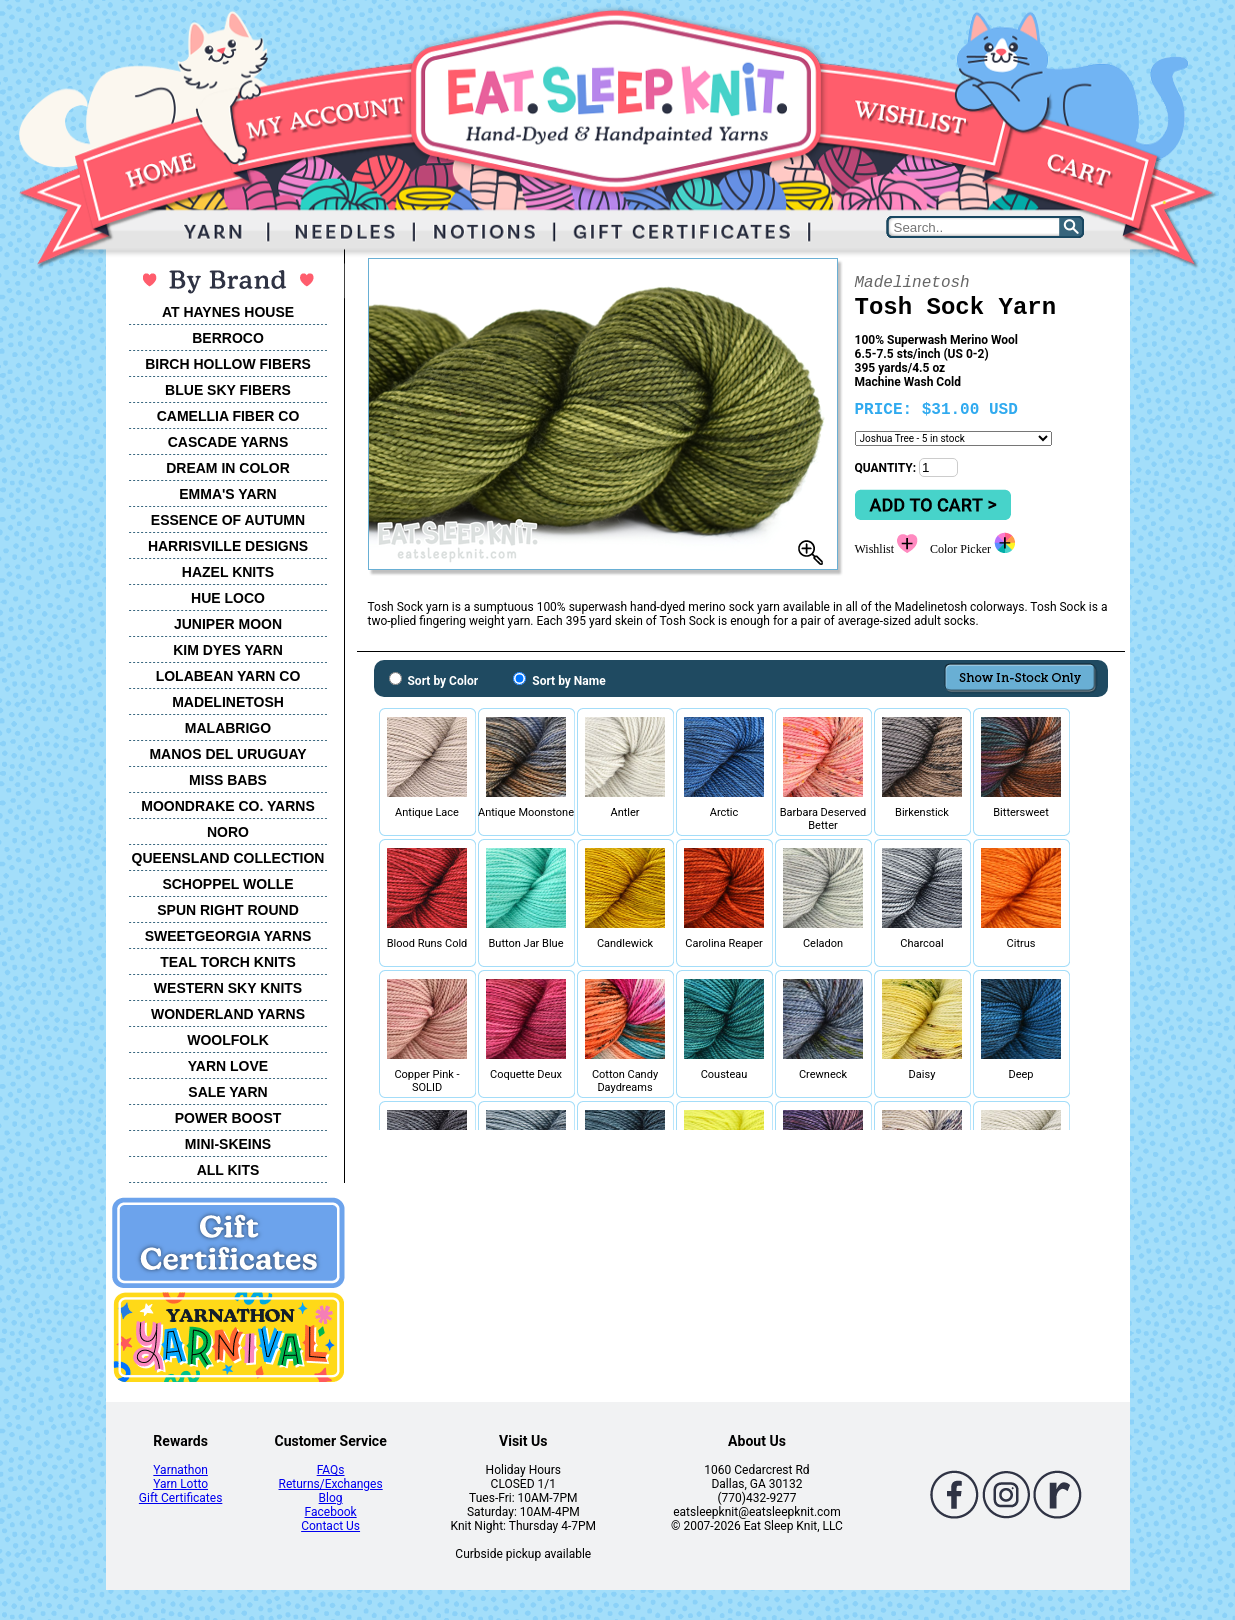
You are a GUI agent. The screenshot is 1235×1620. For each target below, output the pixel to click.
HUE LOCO (228, 598)
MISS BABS (228, 780)
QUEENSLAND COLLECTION (228, 858)
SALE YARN (227, 1092)
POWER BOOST (228, 1118)
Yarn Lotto (180, 1484)
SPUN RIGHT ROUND (228, 910)
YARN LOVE (228, 1066)
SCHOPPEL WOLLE (227, 884)
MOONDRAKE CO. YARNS (227, 806)
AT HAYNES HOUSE (228, 312)
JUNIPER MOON (228, 624)
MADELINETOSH (228, 702)
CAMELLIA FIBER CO (228, 416)
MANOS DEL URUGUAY (227, 754)
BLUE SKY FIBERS (228, 390)
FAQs (331, 1470)
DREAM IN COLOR (228, 468)
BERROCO (228, 338)
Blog (331, 1498)
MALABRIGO (228, 728)
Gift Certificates (180, 1498)
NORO (228, 832)
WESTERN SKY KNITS (228, 988)
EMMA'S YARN (227, 494)
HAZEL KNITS (228, 572)
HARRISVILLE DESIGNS (228, 546)
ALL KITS (228, 1170)
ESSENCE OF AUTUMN (228, 520)
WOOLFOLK (228, 1040)
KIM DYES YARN (228, 650)
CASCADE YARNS (228, 442)
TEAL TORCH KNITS (228, 962)
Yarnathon (180, 1470)
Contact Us (330, 1526)
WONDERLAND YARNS (228, 1014)
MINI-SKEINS (228, 1144)
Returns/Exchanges (331, 1484)
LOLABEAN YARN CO (228, 676)
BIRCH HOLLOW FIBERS (228, 364)
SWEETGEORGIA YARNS (228, 936)
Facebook (331, 1512)
